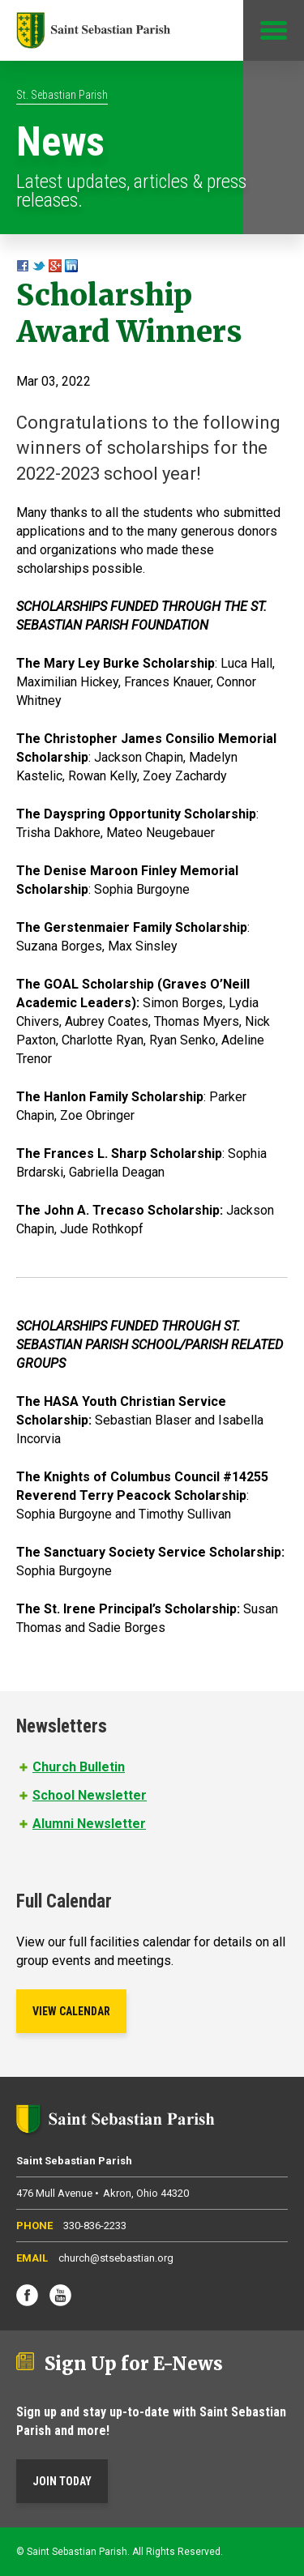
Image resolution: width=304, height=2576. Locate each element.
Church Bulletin (78, 1767)
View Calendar (71, 2011)
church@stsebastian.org (115, 2258)
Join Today (62, 2481)
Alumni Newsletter (89, 1823)
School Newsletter (89, 1795)
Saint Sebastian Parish (152, 2119)
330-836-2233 (94, 2225)
